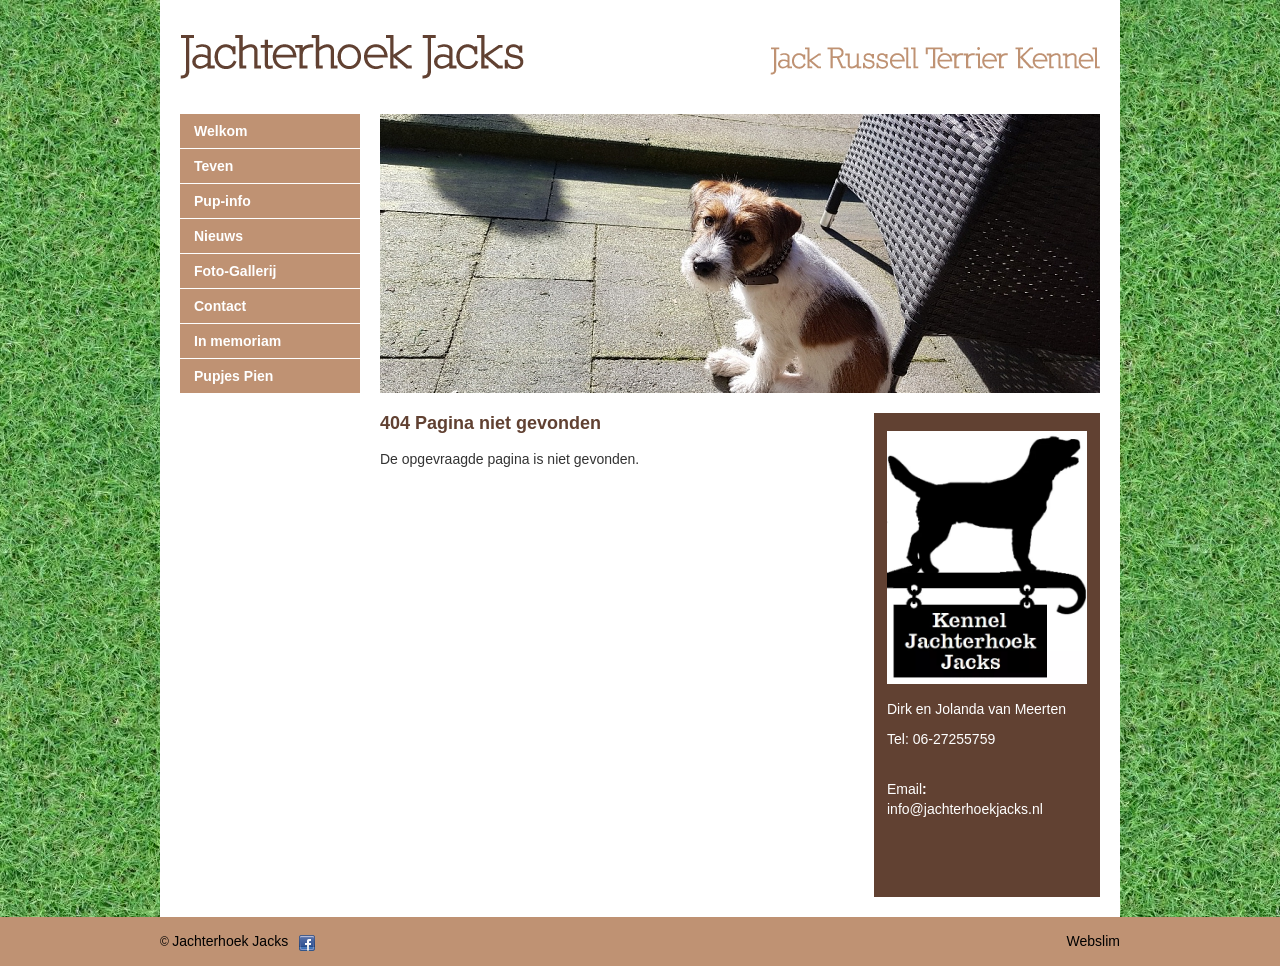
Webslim (1093, 941)
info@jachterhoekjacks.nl (965, 809)
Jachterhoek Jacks (230, 941)
